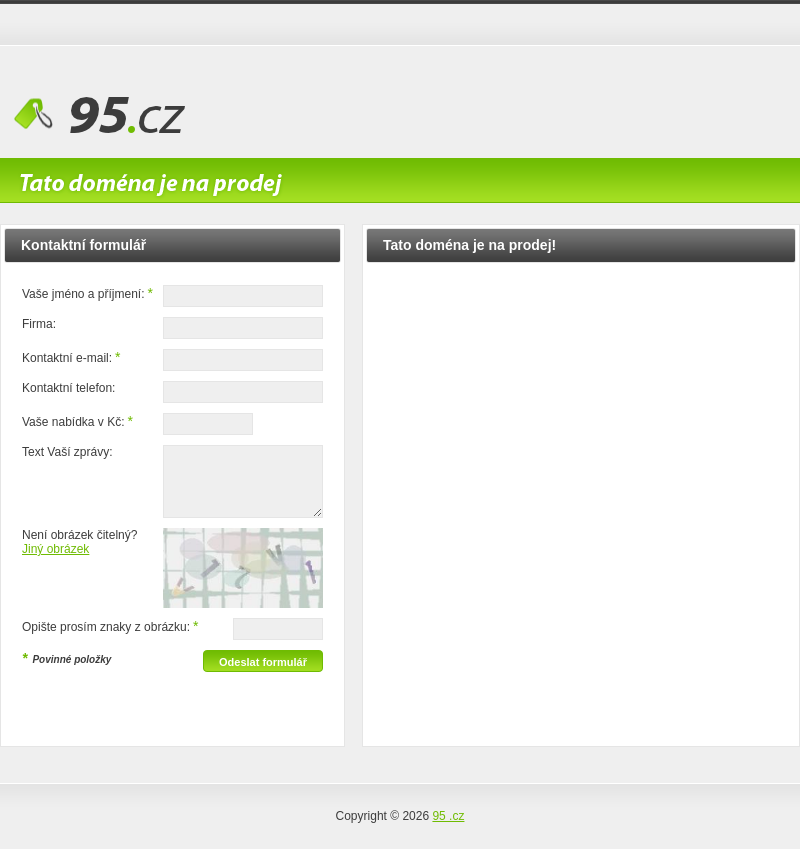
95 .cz (448, 816)
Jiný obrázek (55, 549)
